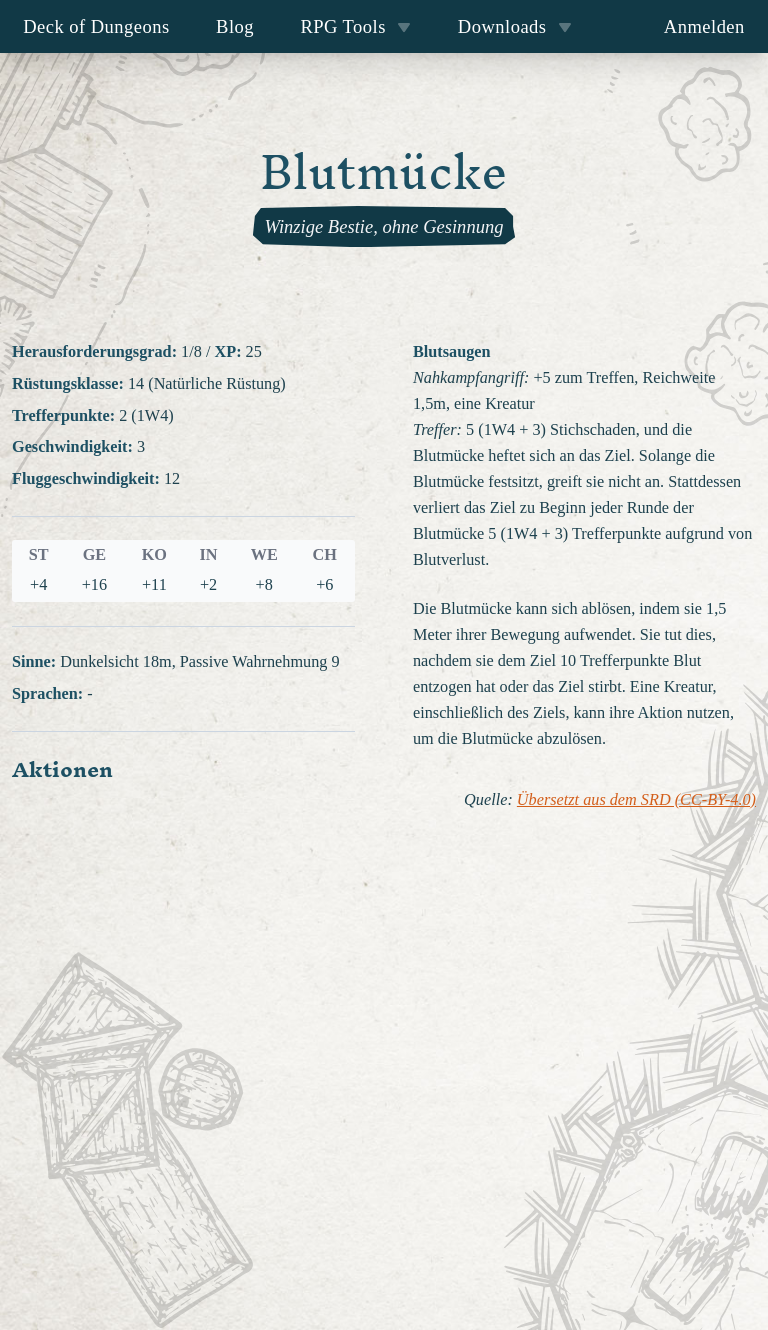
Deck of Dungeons (96, 26)
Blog (235, 26)
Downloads (515, 26)
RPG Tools (355, 26)
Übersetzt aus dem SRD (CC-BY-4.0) (636, 800)
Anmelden (704, 26)
